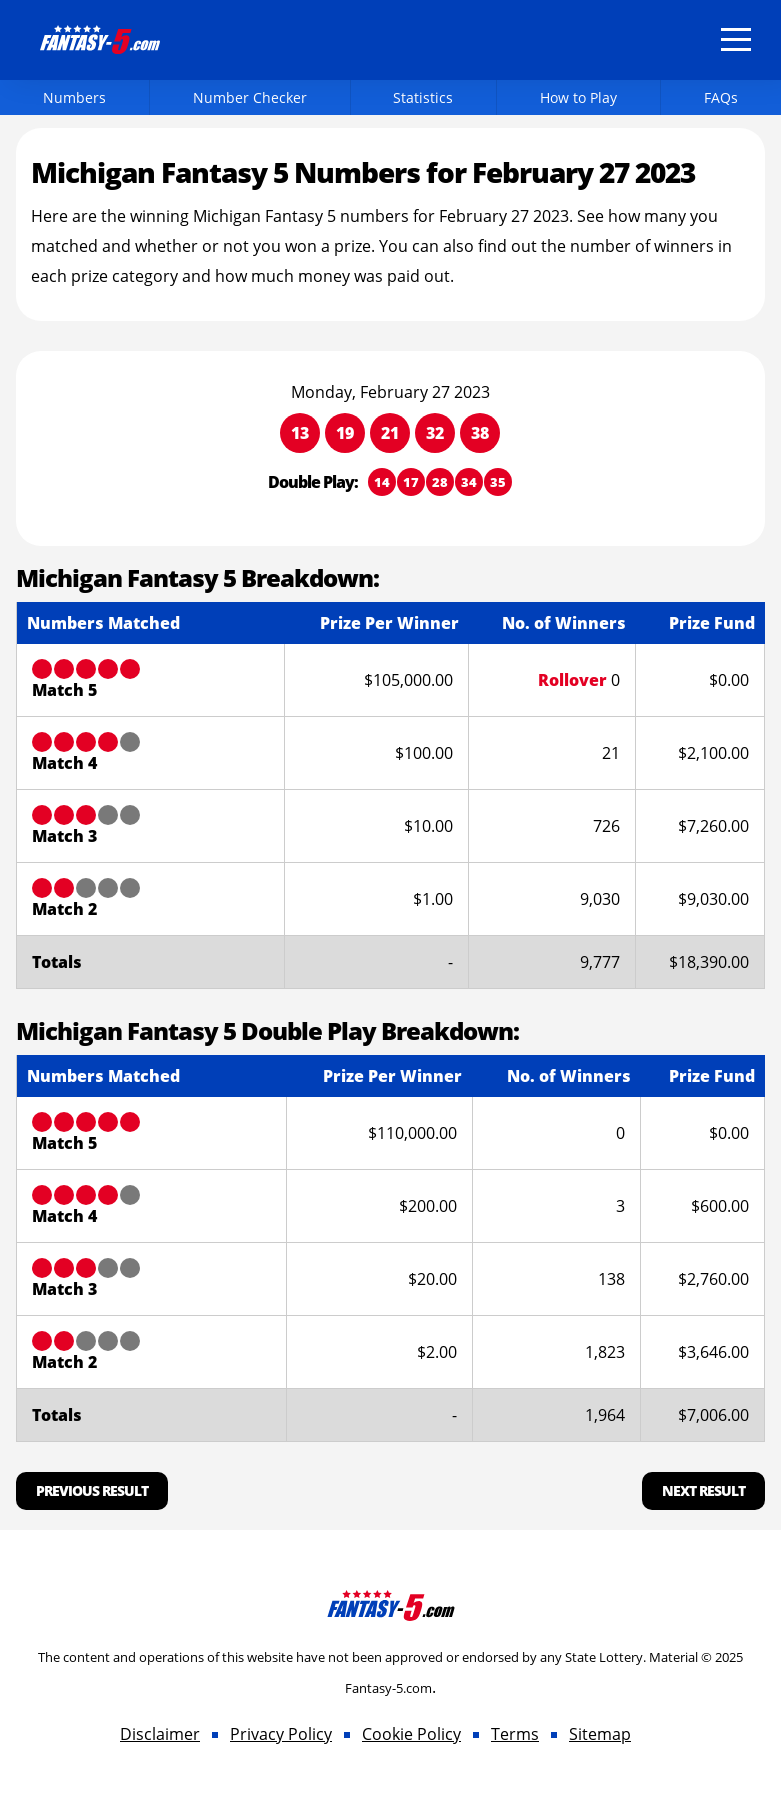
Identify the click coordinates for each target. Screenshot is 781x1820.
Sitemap (600, 1734)
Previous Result (92, 1490)
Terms (515, 1734)
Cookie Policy (411, 1734)
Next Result (703, 1490)
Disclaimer (160, 1734)
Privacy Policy (281, 1734)
